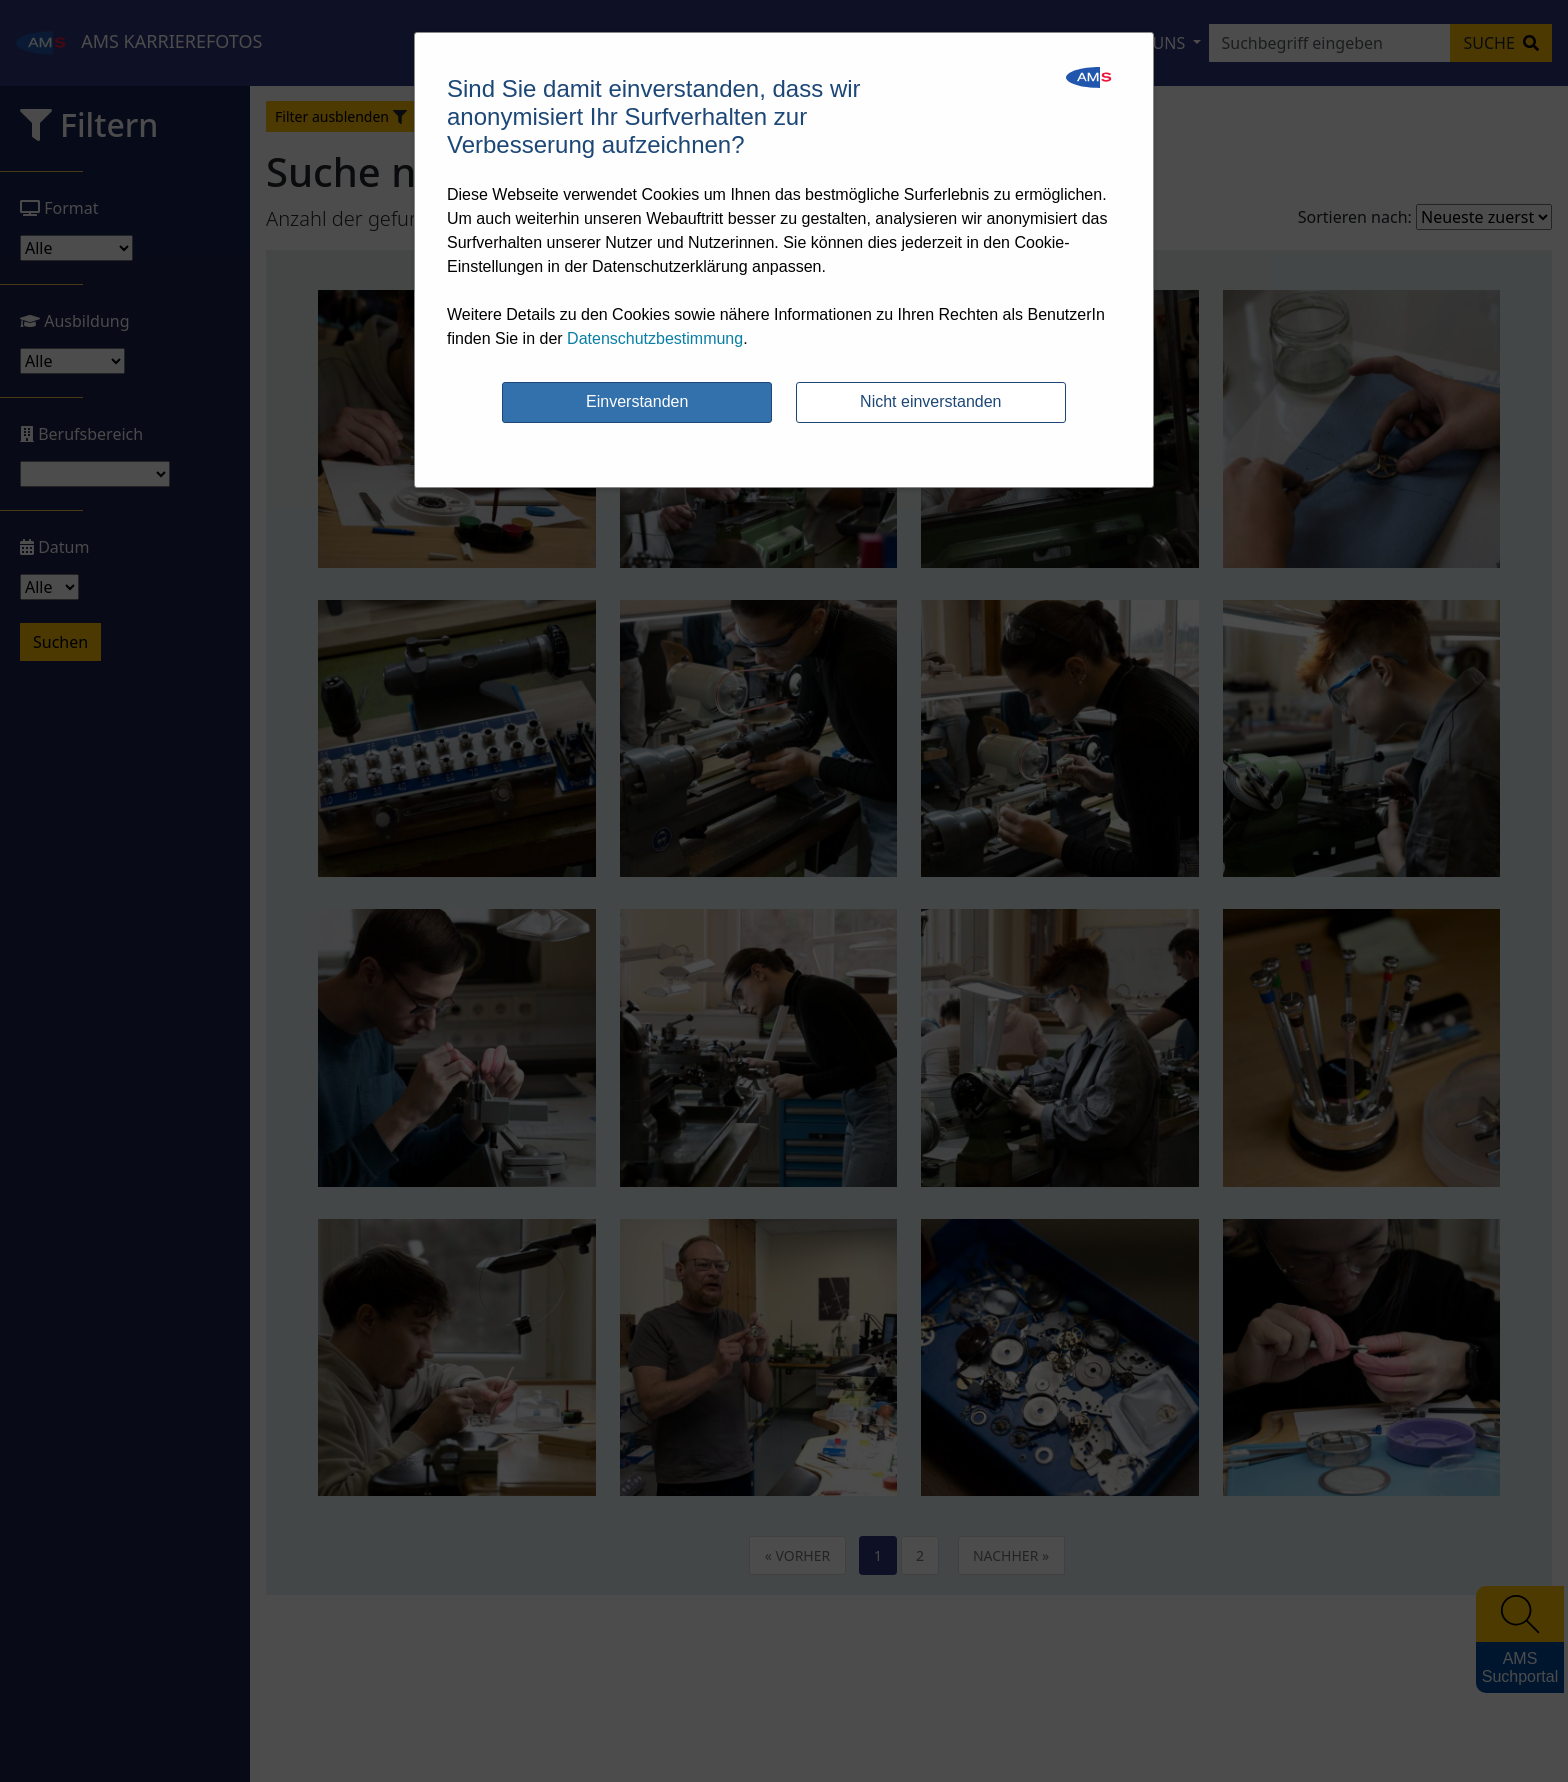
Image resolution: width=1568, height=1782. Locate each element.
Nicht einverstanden (930, 401)
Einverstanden (637, 401)
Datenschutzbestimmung (655, 338)
